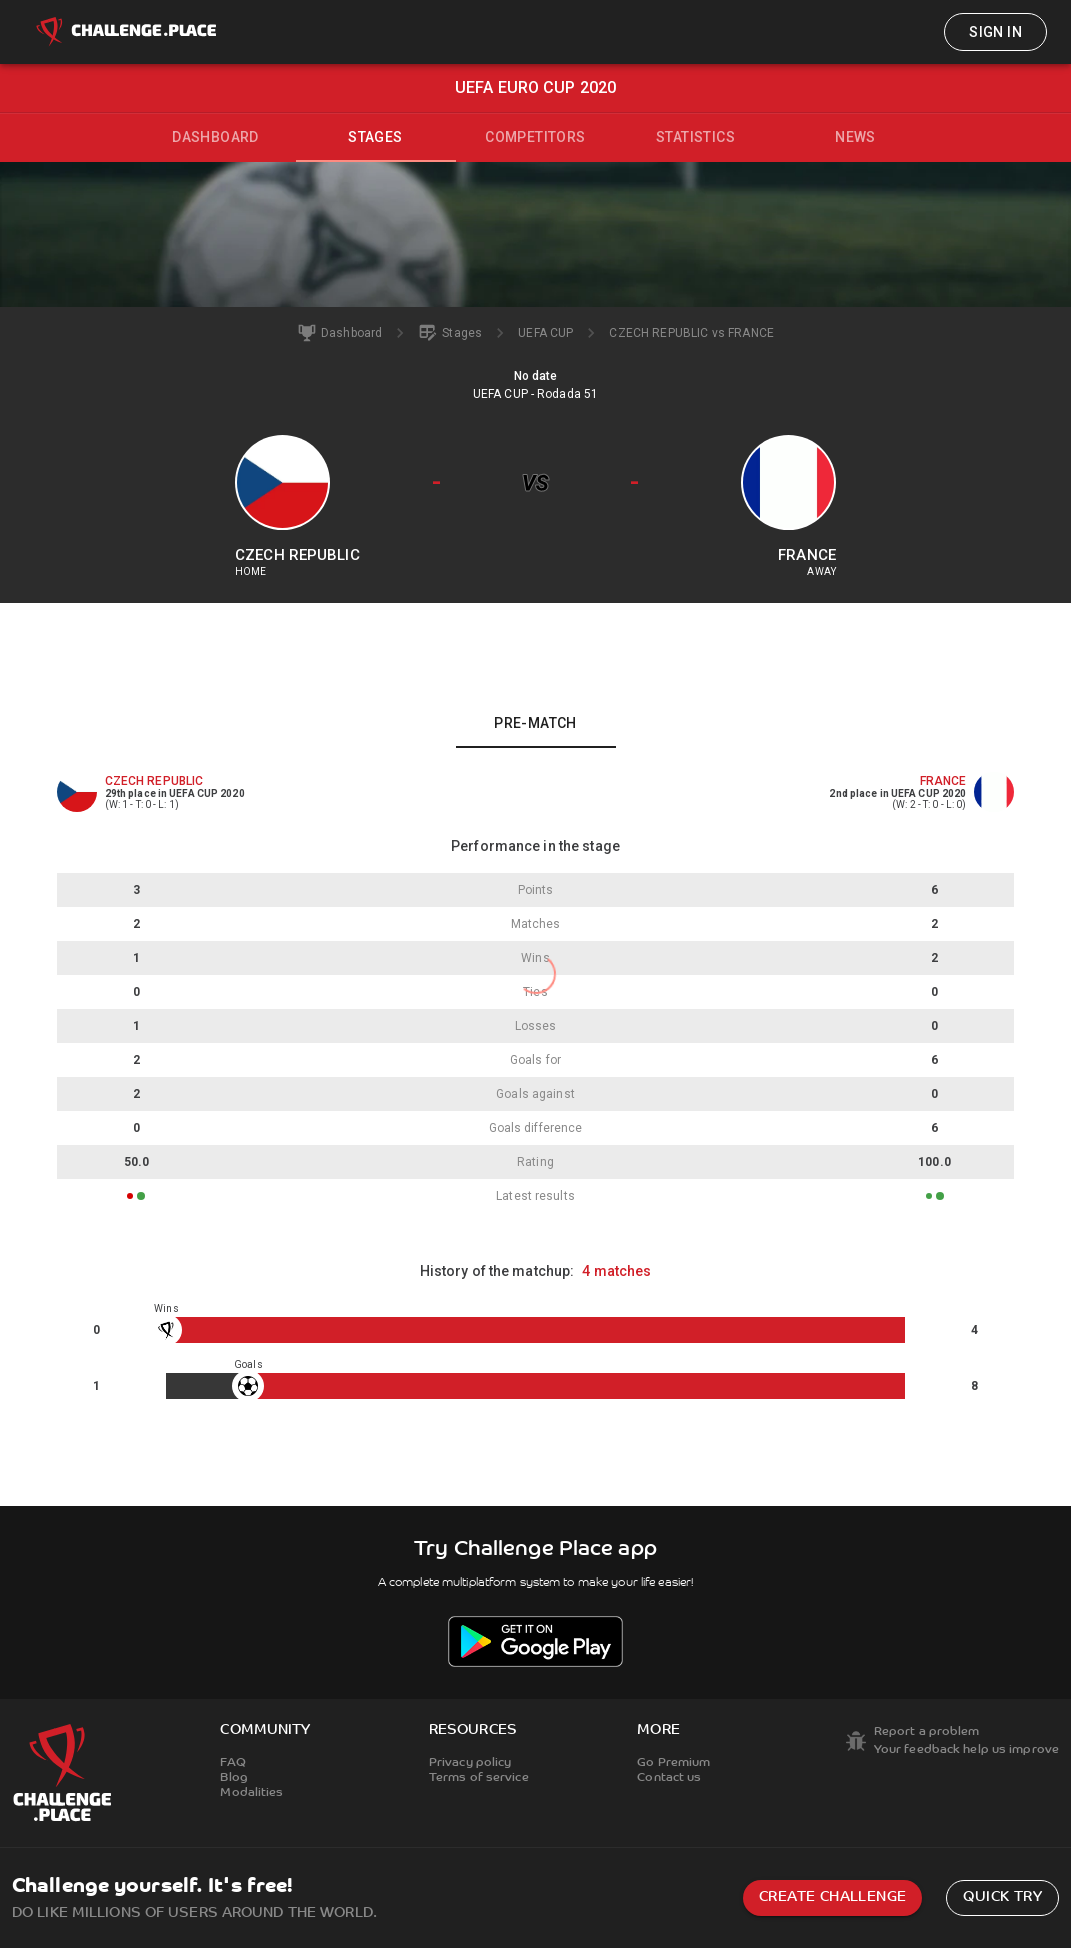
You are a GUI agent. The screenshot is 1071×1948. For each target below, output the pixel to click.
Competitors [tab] (535, 137)
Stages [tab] (375, 137)
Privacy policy (470, 1763)
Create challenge (832, 1897)
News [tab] (855, 137)
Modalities (251, 1793)
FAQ (232, 1763)
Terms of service (479, 1778)
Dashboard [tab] (215, 137)
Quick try (1002, 1897)
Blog (233, 1778)
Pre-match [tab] (535, 723)
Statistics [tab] (695, 137)
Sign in (995, 32)
